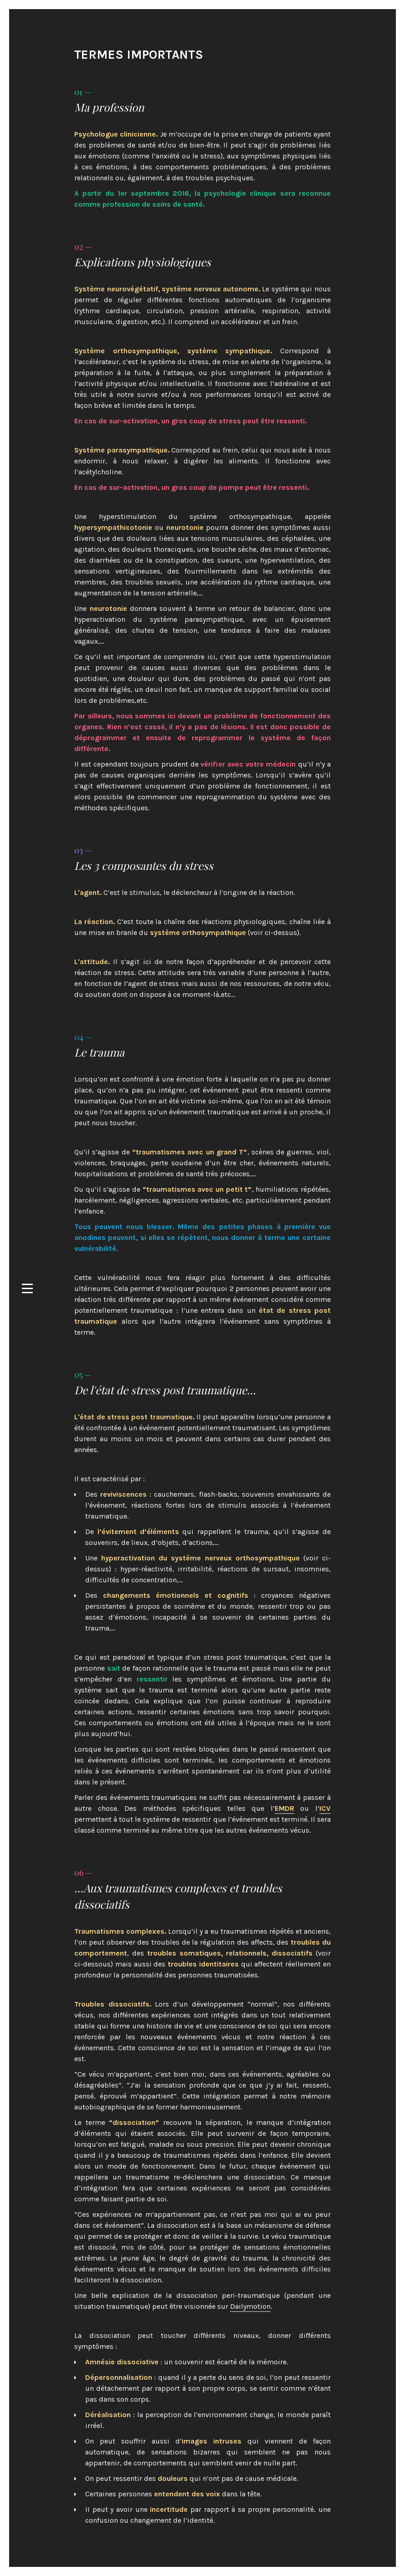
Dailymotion (250, 2306)
